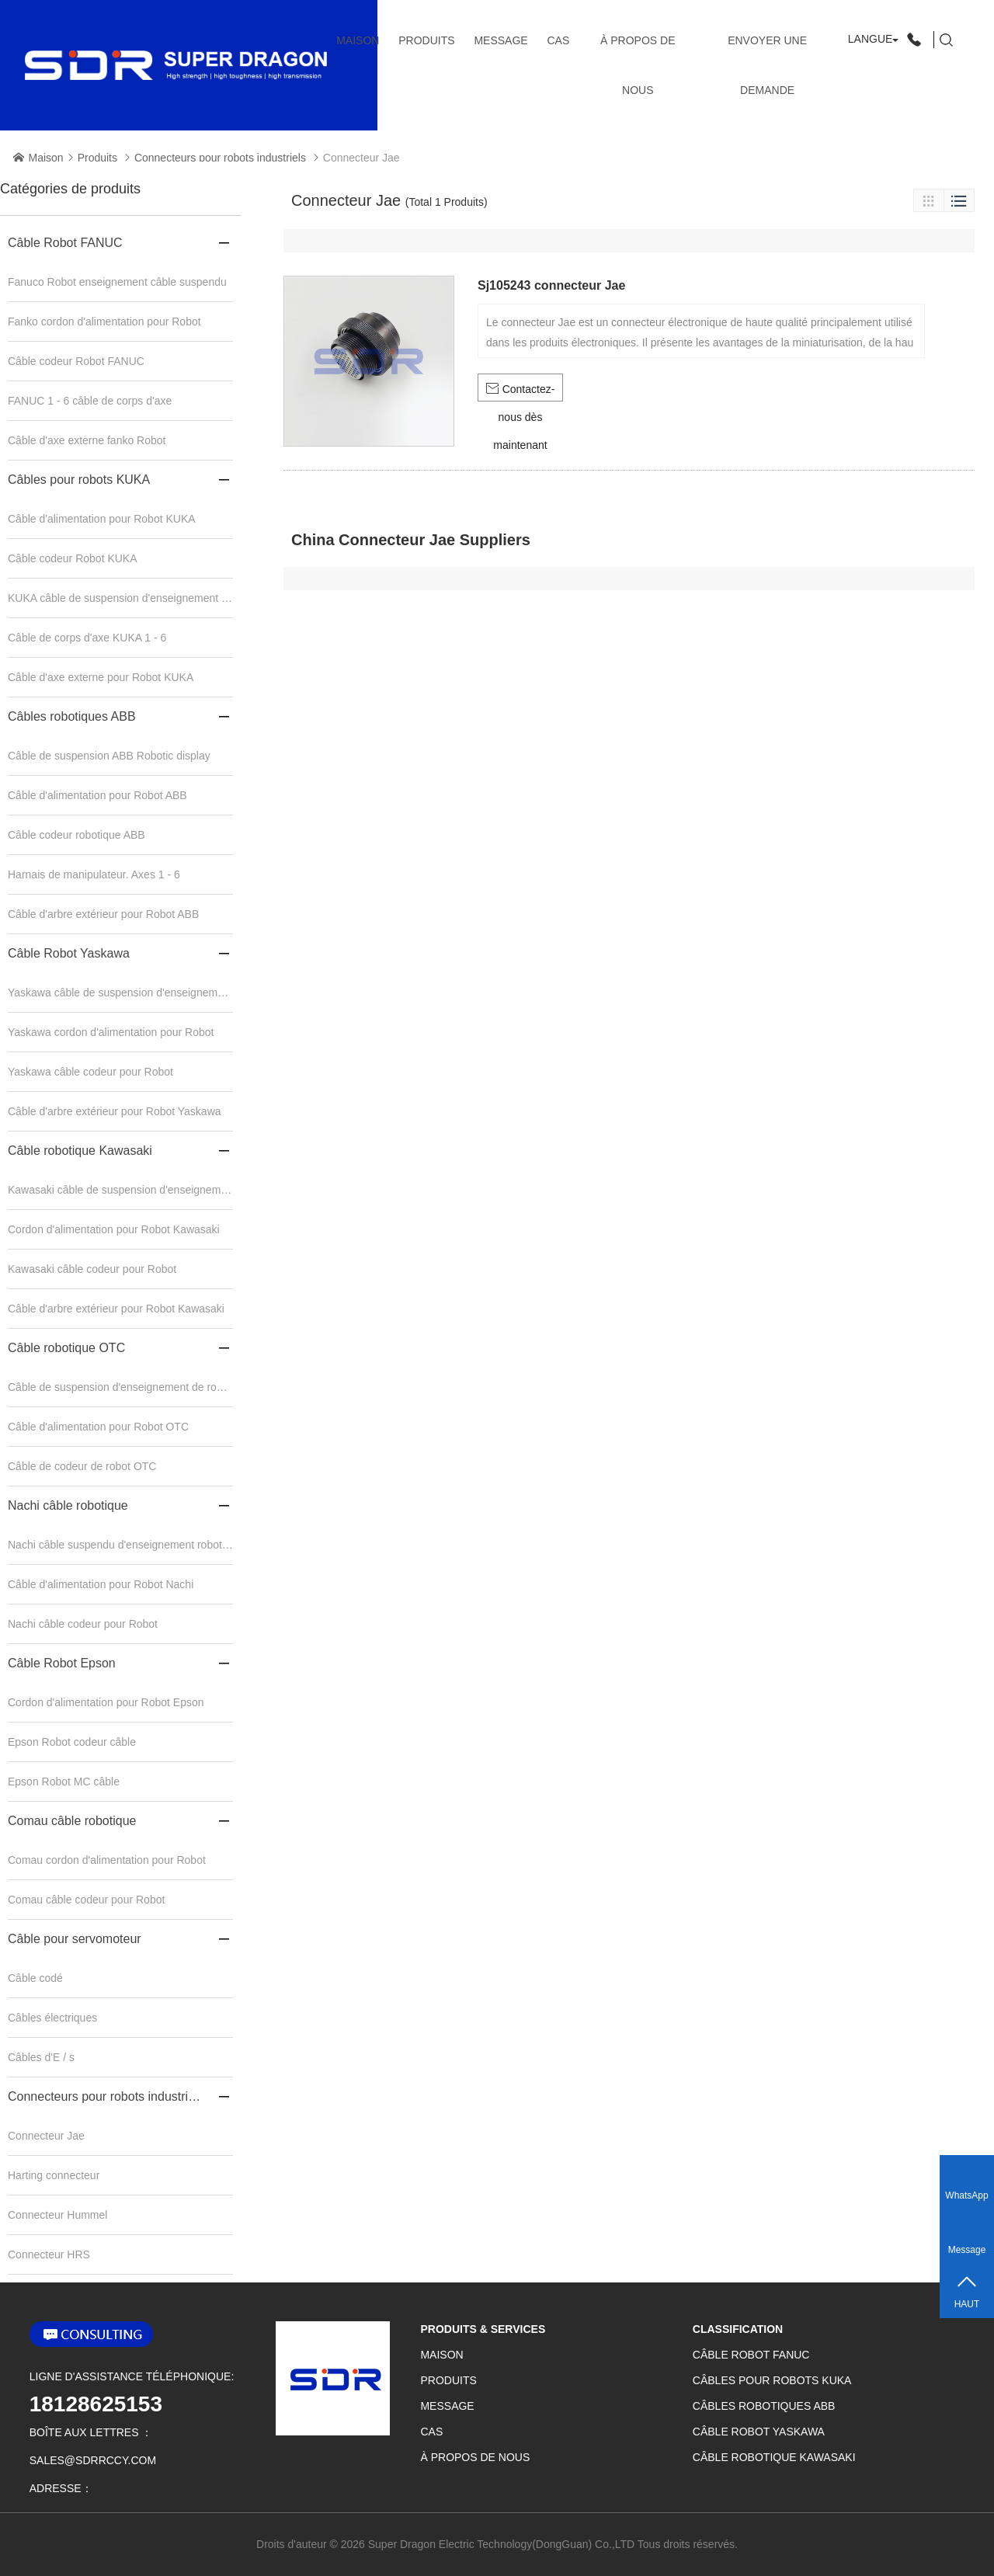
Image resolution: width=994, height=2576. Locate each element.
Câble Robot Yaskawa (69, 953)
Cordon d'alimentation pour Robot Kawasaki (114, 1229)
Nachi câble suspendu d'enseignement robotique (120, 1544)
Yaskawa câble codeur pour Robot (90, 1072)
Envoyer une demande (767, 65)
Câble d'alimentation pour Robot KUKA (102, 519)
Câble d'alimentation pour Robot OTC (98, 1426)
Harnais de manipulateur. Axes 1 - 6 (94, 874)
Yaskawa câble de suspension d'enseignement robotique (120, 992)
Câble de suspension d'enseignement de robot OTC (120, 1387)
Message (500, 40)
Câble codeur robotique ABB (76, 835)
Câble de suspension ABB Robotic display (109, 755)
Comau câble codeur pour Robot (86, 1899)
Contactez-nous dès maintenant (520, 392)
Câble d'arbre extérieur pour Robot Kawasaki (116, 1308)
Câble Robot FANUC (65, 242)
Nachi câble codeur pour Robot (83, 1624)
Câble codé (35, 1978)
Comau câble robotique (72, 1820)
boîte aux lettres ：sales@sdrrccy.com (93, 2446)
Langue (870, 39)
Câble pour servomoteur (74, 1938)
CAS (558, 40)
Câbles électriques (52, 2017)
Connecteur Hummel (57, 2215)
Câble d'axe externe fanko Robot (86, 440)
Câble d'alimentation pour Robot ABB (97, 795)
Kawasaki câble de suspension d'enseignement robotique (120, 1190)
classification (738, 2329)
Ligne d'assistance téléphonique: (132, 2376)
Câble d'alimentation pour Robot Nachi (100, 1584)
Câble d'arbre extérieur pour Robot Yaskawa (114, 1111)
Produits (426, 40)
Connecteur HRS (49, 2254)
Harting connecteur (53, 2175)
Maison (357, 40)
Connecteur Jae (46, 2135)
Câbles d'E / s (41, 2057)
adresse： (61, 2488)
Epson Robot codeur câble (72, 1742)
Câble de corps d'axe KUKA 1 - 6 (87, 637)
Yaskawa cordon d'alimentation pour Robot (111, 1032)
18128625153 (96, 2404)
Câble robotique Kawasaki (80, 1150)
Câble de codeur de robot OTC (82, 1466)
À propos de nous (637, 65)
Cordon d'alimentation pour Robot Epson (106, 1702)
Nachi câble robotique (68, 1505)
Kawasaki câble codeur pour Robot (92, 1269)
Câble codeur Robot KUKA (72, 558)
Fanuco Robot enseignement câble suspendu (117, 282)
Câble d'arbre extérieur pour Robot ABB (103, 914)
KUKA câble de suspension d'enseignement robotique (120, 598)
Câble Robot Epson (62, 1663)
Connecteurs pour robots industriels (220, 157)
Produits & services (482, 2329)
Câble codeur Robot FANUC (76, 361)
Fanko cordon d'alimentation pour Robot (104, 321)
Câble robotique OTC (66, 1347)
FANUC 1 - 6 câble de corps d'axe (90, 401)
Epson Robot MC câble (64, 1781)
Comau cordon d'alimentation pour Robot (107, 1860)
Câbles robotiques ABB (72, 716)
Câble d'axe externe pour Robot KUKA (100, 677)
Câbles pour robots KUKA (79, 479)
